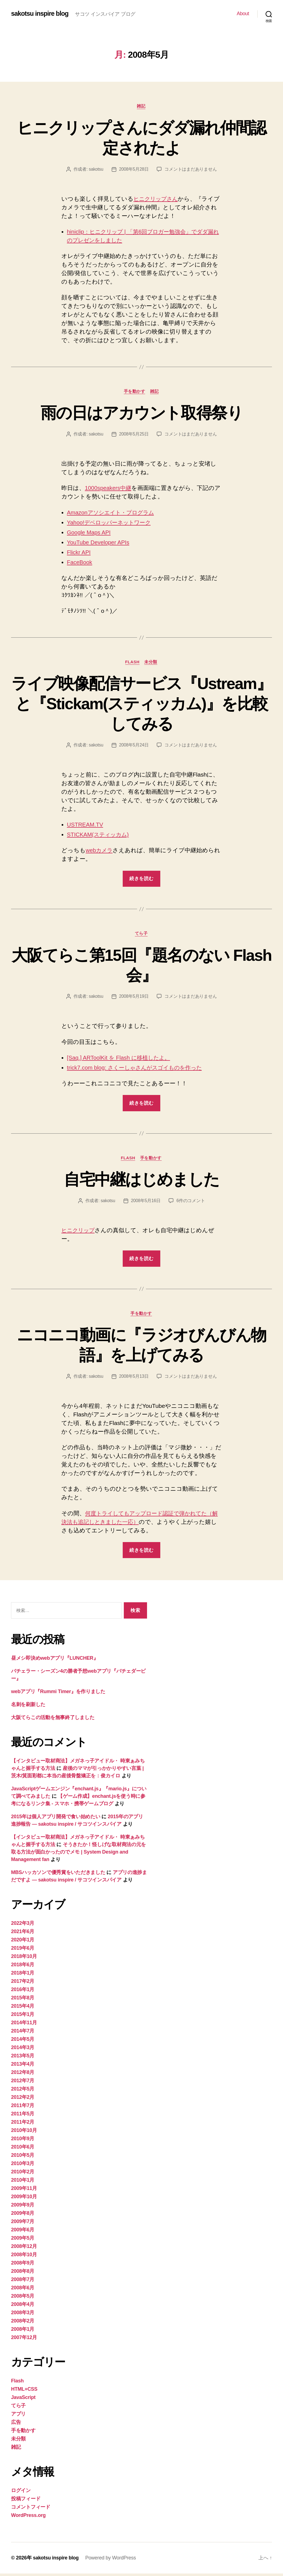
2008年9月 (22, 2265)
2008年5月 (22, 2298)
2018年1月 (22, 1975)
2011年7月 (22, 2108)
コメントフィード (30, 2509)
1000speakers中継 (109, 488)
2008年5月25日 (134, 434)
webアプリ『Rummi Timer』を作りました (58, 1694)
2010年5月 (22, 2157)
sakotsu (95, 169)
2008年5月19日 (134, 998)
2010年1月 (22, 2182)
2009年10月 (24, 2199)
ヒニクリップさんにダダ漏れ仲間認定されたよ (142, 138)
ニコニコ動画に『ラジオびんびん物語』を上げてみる (141, 1347)
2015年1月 (22, 2017)
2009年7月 (22, 2224)
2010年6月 (22, 2149)
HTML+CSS (24, 2391)
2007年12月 (24, 2340)
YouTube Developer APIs (99, 543)
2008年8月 (22, 2273)
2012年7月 (22, 2083)
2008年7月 (22, 2282)
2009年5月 (22, 2240)
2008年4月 (22, 2307)
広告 (16, 2424)
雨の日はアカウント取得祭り (141, 413)
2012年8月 (22, 2075)
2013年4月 (22, 2066)
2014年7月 (22, 2033)
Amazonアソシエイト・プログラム (114, 513)
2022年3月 (22, 1925)
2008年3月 (22, 2315)
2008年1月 (22, 2331)
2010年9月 (22, 2141)
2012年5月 (22, 2091)
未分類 (151, 663)
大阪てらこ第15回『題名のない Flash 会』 (141, 966)
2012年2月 (22, 2099)
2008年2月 (22, 2323)
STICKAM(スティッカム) (100, 835)
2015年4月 (22, 2008)
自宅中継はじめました (141, 1181)
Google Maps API (89, 533)
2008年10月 (24, 2257)
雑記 (141, 106)
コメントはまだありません (191, 169)
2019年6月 (22, 1950)
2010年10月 (24, 2133)
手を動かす (134, 391)
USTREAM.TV (85, 825)
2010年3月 (22, 2166)
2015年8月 (22, 2000)
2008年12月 (24, 2249)
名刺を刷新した (28, 1707)
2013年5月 (22, 2058)
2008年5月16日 (146, 1202)
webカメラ (100, 851)
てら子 (141, 934)
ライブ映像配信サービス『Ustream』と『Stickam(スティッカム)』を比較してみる (141, 704)
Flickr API (79, 553)
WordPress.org (28, 2517)
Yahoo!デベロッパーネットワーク (112, 523)
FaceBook (80, 562)
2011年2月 (22, 2124)
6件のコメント (191, 1202)
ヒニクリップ (79, 1232)
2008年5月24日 (134, 746)
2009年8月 (22, 2215)
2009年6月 (22, 2232)
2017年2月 (22, 1983)
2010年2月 (22, 2174)
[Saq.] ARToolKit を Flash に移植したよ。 (121, 1059)
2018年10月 (24, 1959)
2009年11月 (24, 2191)
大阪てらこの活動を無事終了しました (52, 1720)
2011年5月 (22, 2116)
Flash (132, 663)
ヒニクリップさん (157, 199)
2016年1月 (22, 1992)
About (243, 13)
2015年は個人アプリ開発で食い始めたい (55, 1819)
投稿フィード (25, 2501)
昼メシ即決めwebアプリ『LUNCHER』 (54, 1660)
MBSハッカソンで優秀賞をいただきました (58, 1875)
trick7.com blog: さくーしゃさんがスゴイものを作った (139, 1069)
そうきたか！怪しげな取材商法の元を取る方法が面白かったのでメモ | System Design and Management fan (78, 1854)
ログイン (21, 2493)
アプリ (18, 2416)
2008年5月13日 (134, 1378)
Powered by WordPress (112, 2560)
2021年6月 (22, 1934)
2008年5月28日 (134, 169)
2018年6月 (22, 1967)
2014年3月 (22, 2050)
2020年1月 (22, 1942)
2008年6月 (22, 2290)
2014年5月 (22, 2041)
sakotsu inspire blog (40, 13)
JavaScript (23, 2400)
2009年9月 (22, 2207)
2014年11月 (24, 2025)
